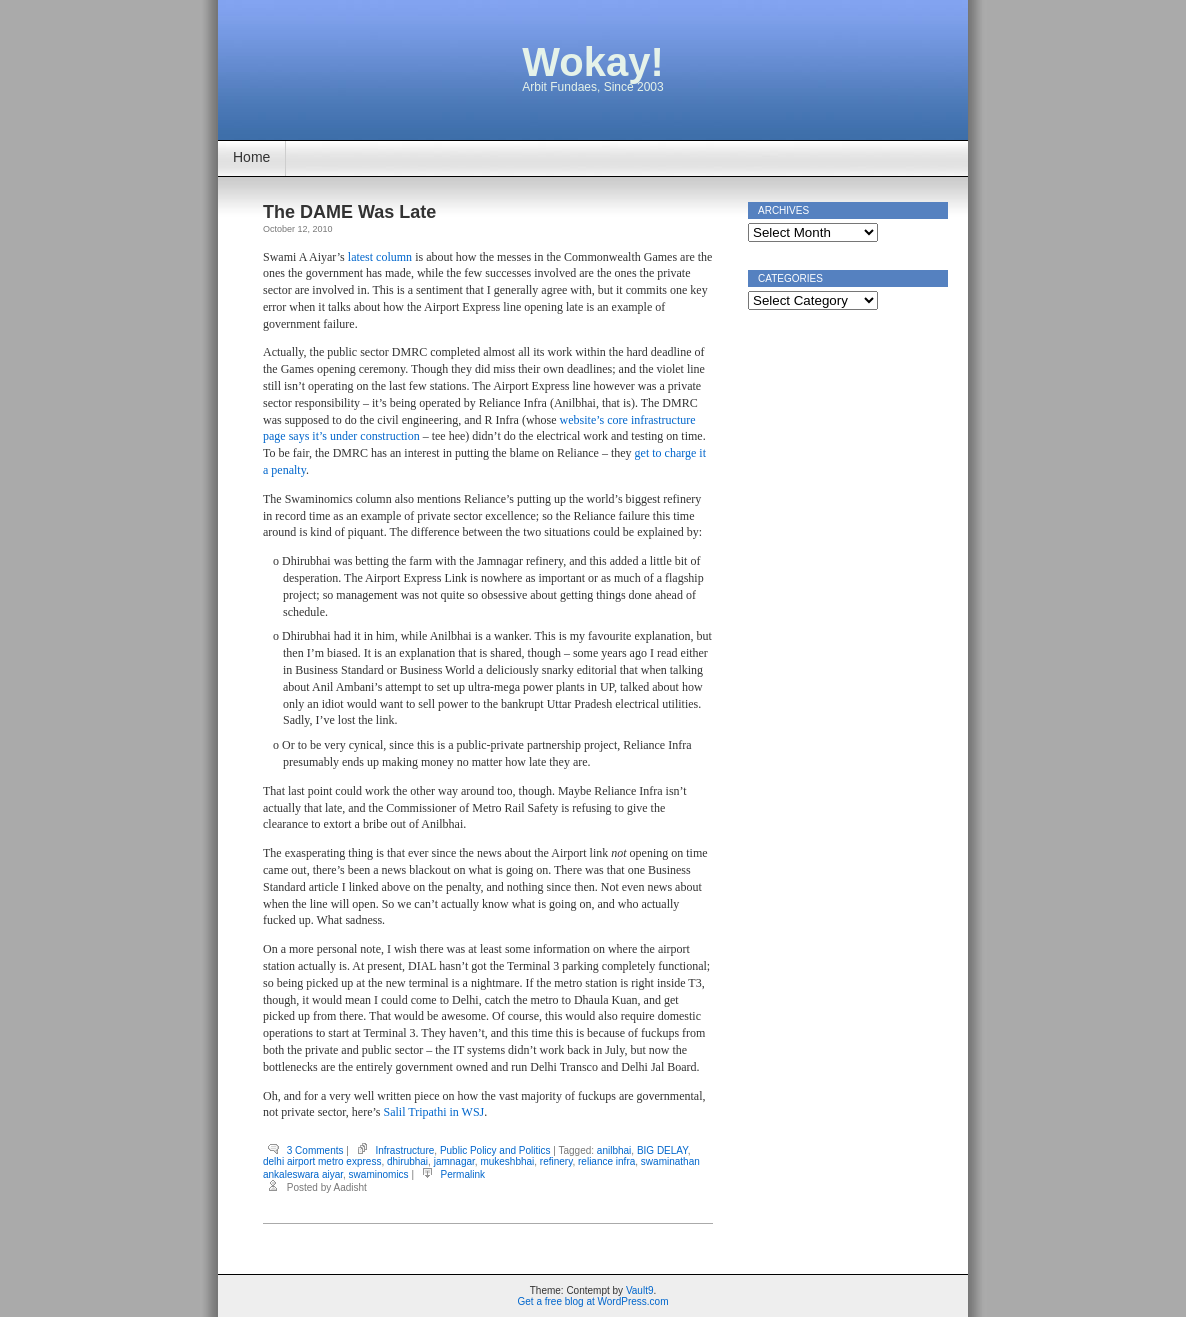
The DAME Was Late (349, 212)
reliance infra (606, 1161)
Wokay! (593, 62)
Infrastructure (404, 1150)
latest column (380, 257)
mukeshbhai (507, 1161)
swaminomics (379, 1174)
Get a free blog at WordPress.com (593, 1301)
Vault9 (640, 1290)
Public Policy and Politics (495, 1150)
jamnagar (454, 1161)
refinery (556, 1161)
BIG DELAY (662, 1150)
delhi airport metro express (322, 1161)
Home (251, 157)
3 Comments (315, 1150)
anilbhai (614, 1150)
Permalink (463, 1174)
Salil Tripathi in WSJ (433, 1112)
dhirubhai (407, 1161)
